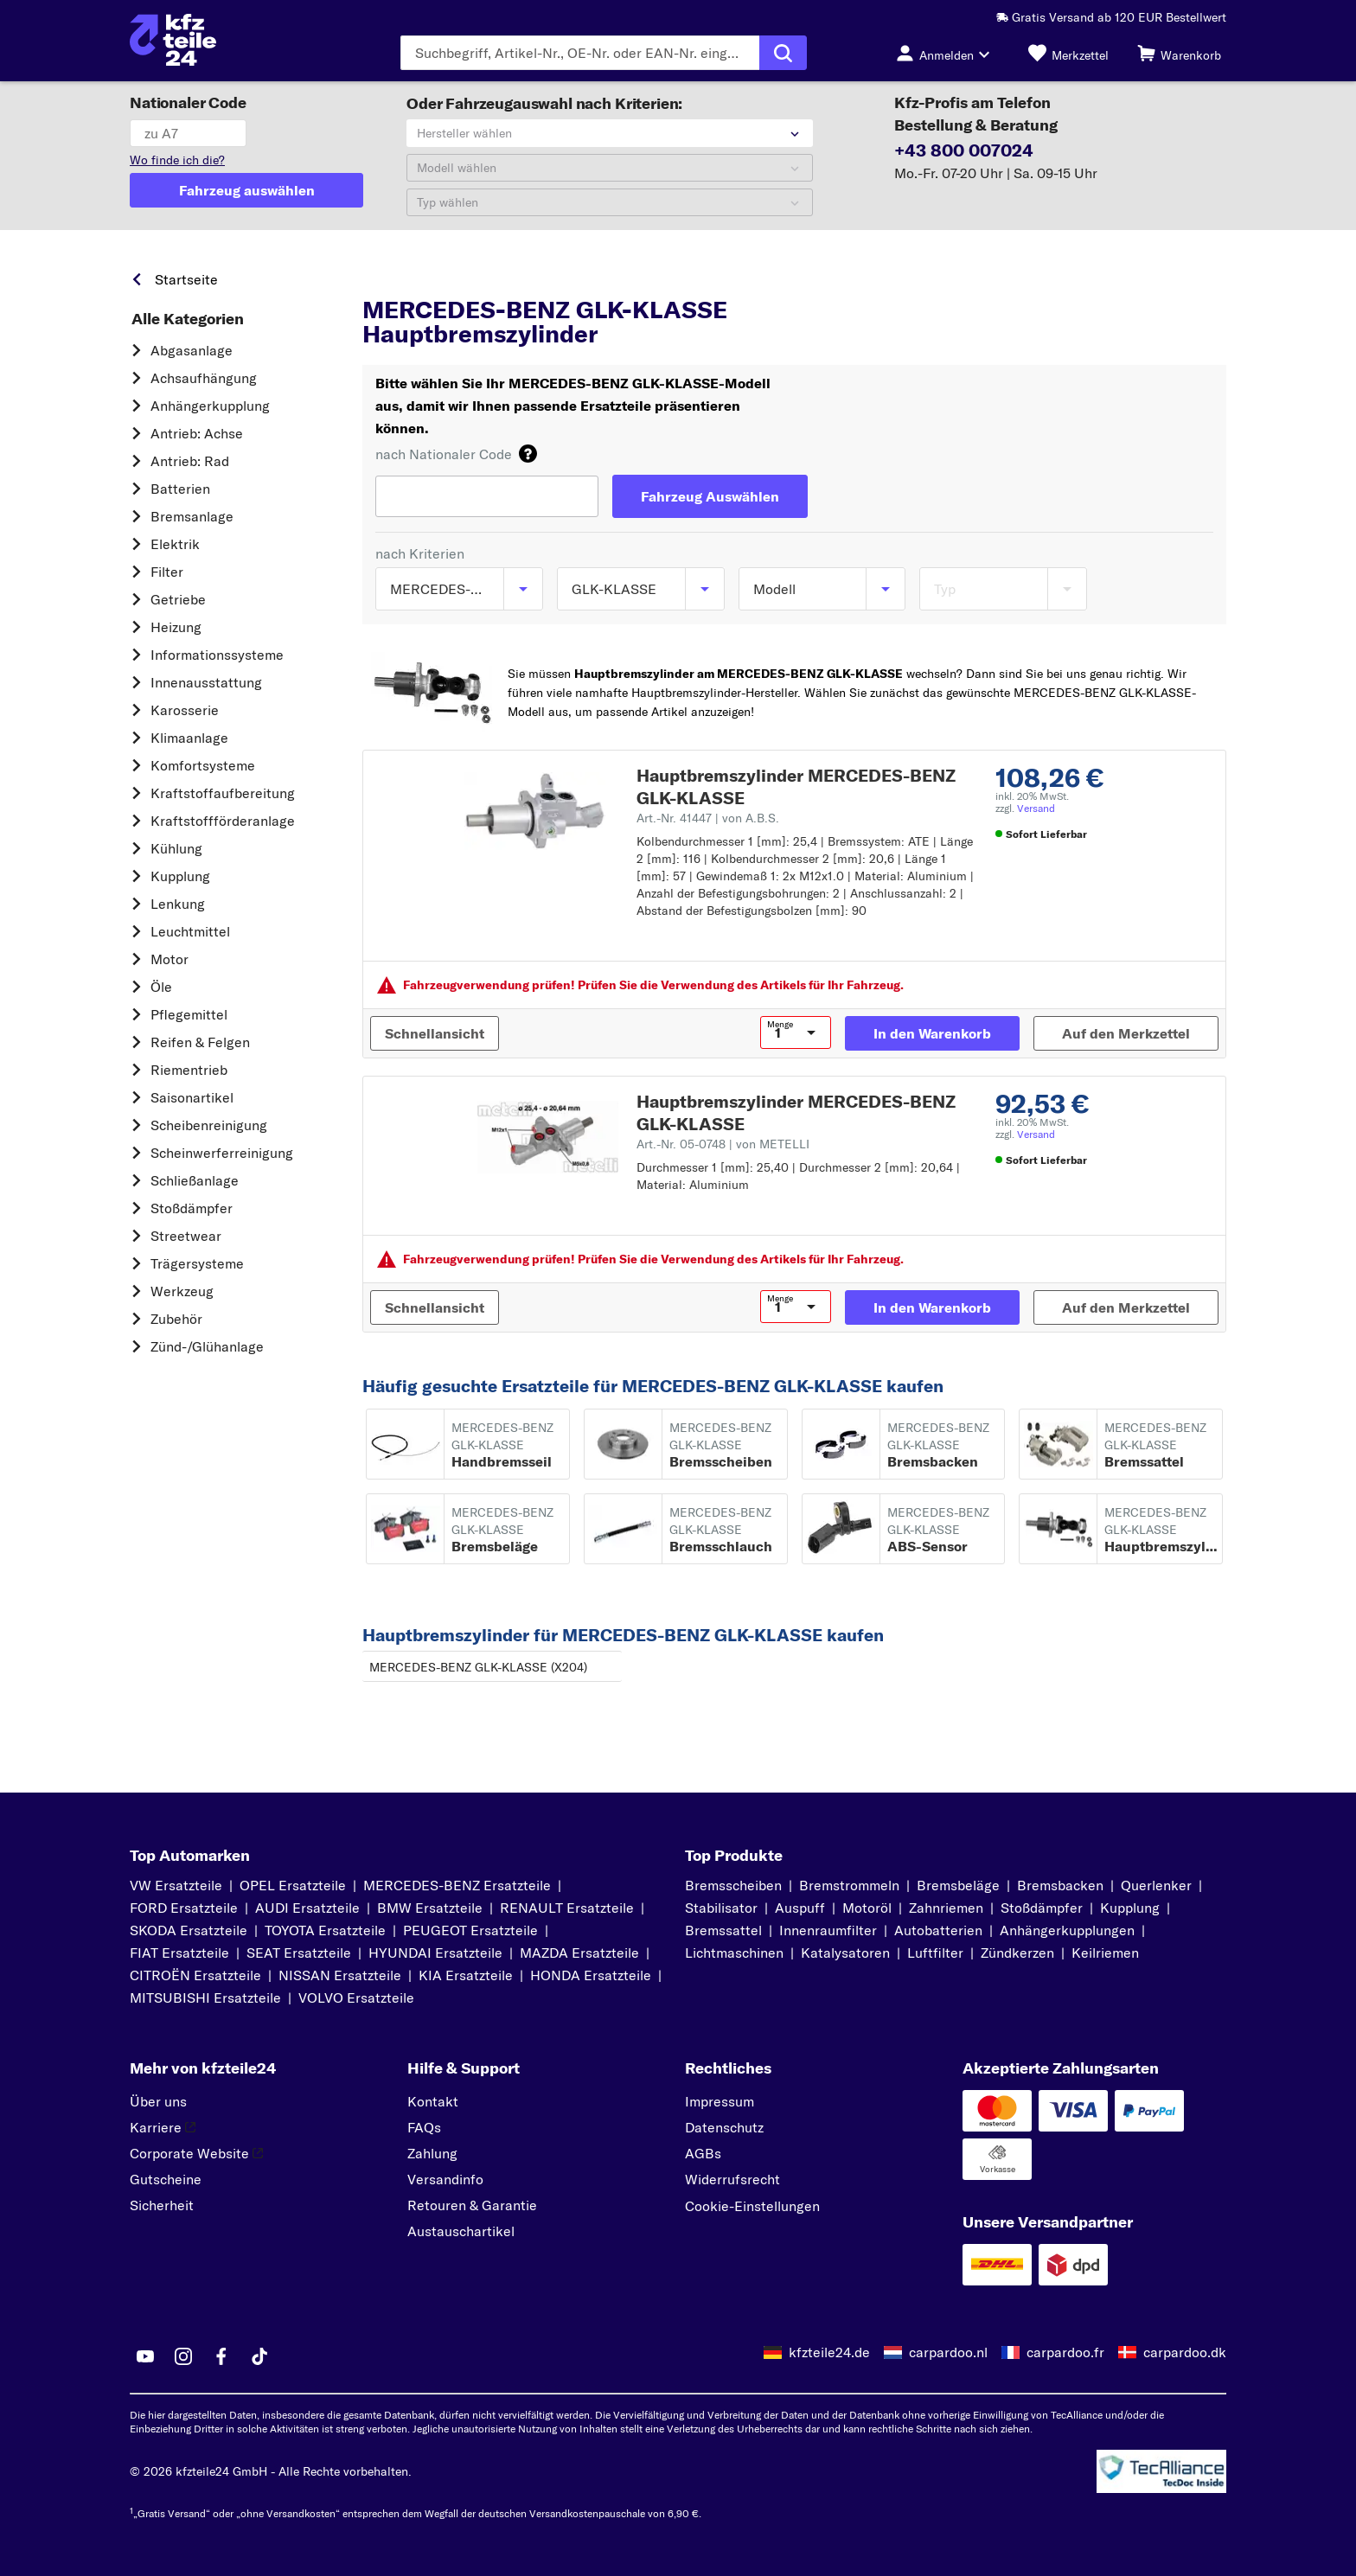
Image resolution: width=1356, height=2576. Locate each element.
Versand (1036, 808)
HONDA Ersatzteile (590, 1975)
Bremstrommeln (849, 1885)
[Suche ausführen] (783, 52)
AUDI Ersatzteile (307, 1907)
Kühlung (176, 848)
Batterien (180, 488)
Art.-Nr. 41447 (707, 818)
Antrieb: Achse (196, 433)
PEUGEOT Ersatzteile (470, 1930)
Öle (161, 986)
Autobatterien (938, 1930)
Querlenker (1156, 1885)
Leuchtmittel (190, 931)
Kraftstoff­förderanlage (222, 820)
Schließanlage (194, 1180)
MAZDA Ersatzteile (579, 1952)
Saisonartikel (191, 1097)
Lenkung (177, 903)
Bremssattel (723, 1930)
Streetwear (185, 1235)
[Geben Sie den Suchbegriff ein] (579, 52)
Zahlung (432, 2153)
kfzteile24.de (829, 2352)
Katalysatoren (845, 1952)
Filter (166, 571)
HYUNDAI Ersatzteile (435, 1952)
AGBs (703, 2153)
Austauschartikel (461, 2231)
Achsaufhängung (203, 378)
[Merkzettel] (1068, 52)
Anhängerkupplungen (1067, 1930)
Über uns (158, 2101)
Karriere (162, 2127)
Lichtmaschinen (734, 1952)
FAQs (424, 2127)
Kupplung (180, 876)
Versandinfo (445, 2179)
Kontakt (432, 2101)
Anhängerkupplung (210, 405)
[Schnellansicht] (434, 1033)
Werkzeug (182, 1291)
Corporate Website (196, 2153)
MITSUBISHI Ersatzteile (205, 1997)
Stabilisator (721, 1907)
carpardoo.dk (1184, 2352)
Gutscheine (165, 2179)
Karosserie (184, 710)
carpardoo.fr (1065, 2352)
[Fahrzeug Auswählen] (710, 496)
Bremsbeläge (958, 1885)
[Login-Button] (948, 52)
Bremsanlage (191, 516)
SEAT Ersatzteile (298, 1952)
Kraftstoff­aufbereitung (222, 793)
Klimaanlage (189, 737)
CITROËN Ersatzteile (195, 1975)
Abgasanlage (191, 350)
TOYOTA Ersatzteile (325, 1930)
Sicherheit (162, 2205)
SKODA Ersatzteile (188, 1930)
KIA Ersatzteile (466, 1975)
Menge (780, 1024)
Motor (169, 959)
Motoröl (867, 1907)
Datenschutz (724, 2127)
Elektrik (175, 544)
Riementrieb (188, 1069)
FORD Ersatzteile (184, 1907)
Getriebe (178, 599)
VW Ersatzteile (176, 1885)
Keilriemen (1105, 1952)
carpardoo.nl (948, 2352)
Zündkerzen (1017, 1952)
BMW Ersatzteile (430, 1907)
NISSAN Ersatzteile (339, 1975)
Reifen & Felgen (200, 1042)
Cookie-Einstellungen (752, 2206)
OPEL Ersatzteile (293, 1885)
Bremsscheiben (733, 1885)
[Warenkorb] (1179, 52)
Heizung (175, 627)
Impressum (719, 2101)
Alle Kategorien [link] (187, 319)
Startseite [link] (186, 279)
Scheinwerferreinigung (221, 1152)
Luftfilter (935, 1952)
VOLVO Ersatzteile (356, 1997)
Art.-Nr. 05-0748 (722, 1144)
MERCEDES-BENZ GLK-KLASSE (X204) (478, 1667)
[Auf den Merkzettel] (1125, 1033)
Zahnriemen (946, 1907)
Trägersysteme (197, 1263)
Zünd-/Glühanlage (207, 1346)
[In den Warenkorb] (932, 1033)
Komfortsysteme (202, 765)
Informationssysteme (217, 654)
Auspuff (800, 1907)
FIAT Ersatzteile (179, 1952)
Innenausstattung (206, 682)
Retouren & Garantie (472, 2205)
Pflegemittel (188, 1014)
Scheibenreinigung (208, 1125)
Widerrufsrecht (732, 2179)
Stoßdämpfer (191, 1208)
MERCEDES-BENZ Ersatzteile (457, 1885)
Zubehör (176, 1318)
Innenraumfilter (828, 1930)
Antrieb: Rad (189, 461)
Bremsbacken (1060, 1885)
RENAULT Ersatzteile (567, 1907)
